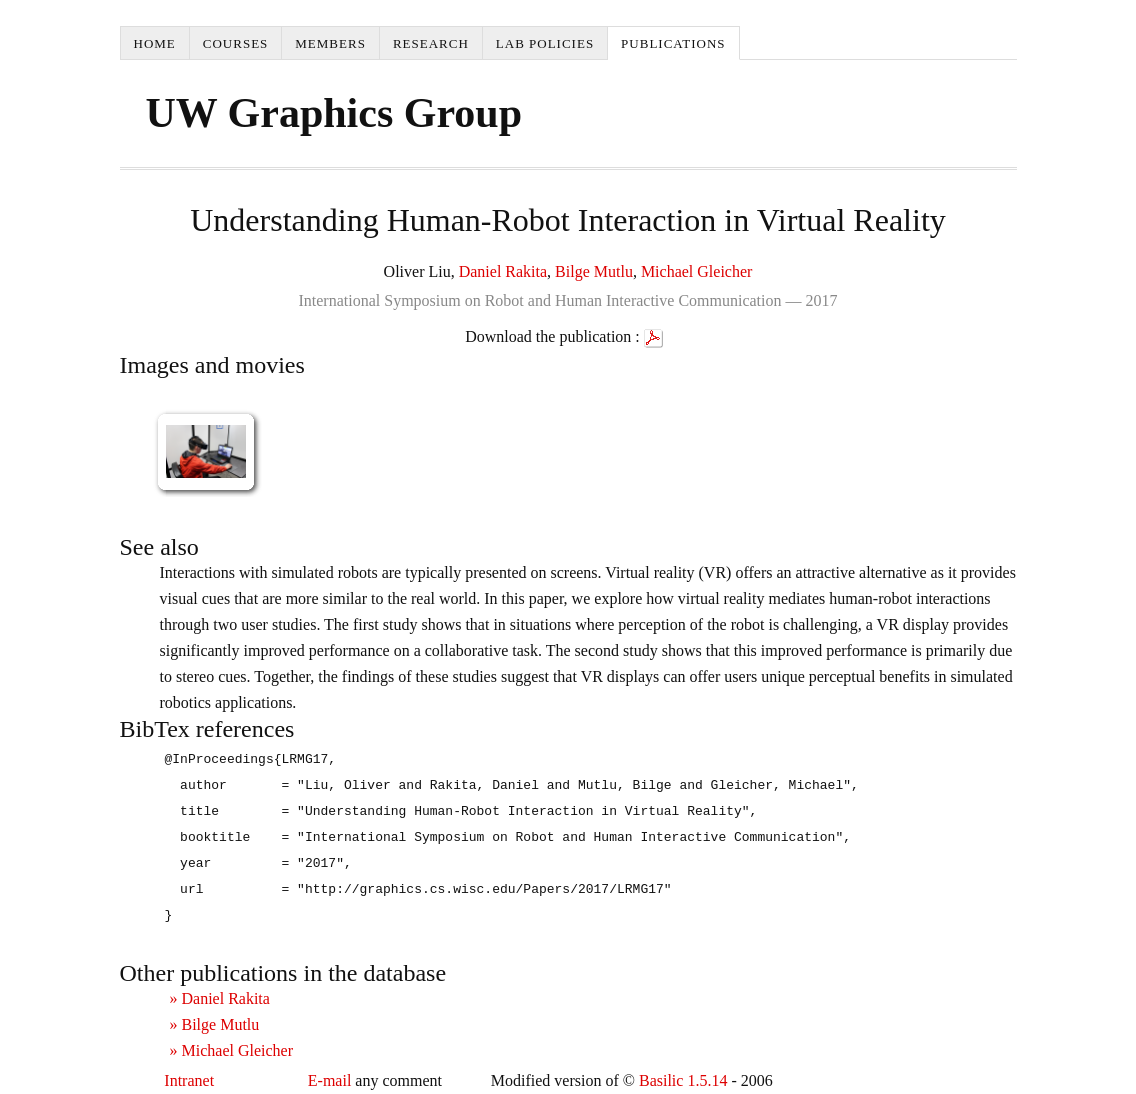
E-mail (330, 1080)
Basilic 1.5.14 (683, 1080)
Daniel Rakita (503, 271)
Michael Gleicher (697, 271)
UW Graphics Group (334, 113)
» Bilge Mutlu (215, 1024)
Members (330, 43)
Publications (673, 43)
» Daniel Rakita (220, 998)
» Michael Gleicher (232, 1050)
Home (155, 43)
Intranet (189, 1080)
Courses (236, 43)
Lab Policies (545, 43)
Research (431, 43)
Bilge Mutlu (594, 271)
